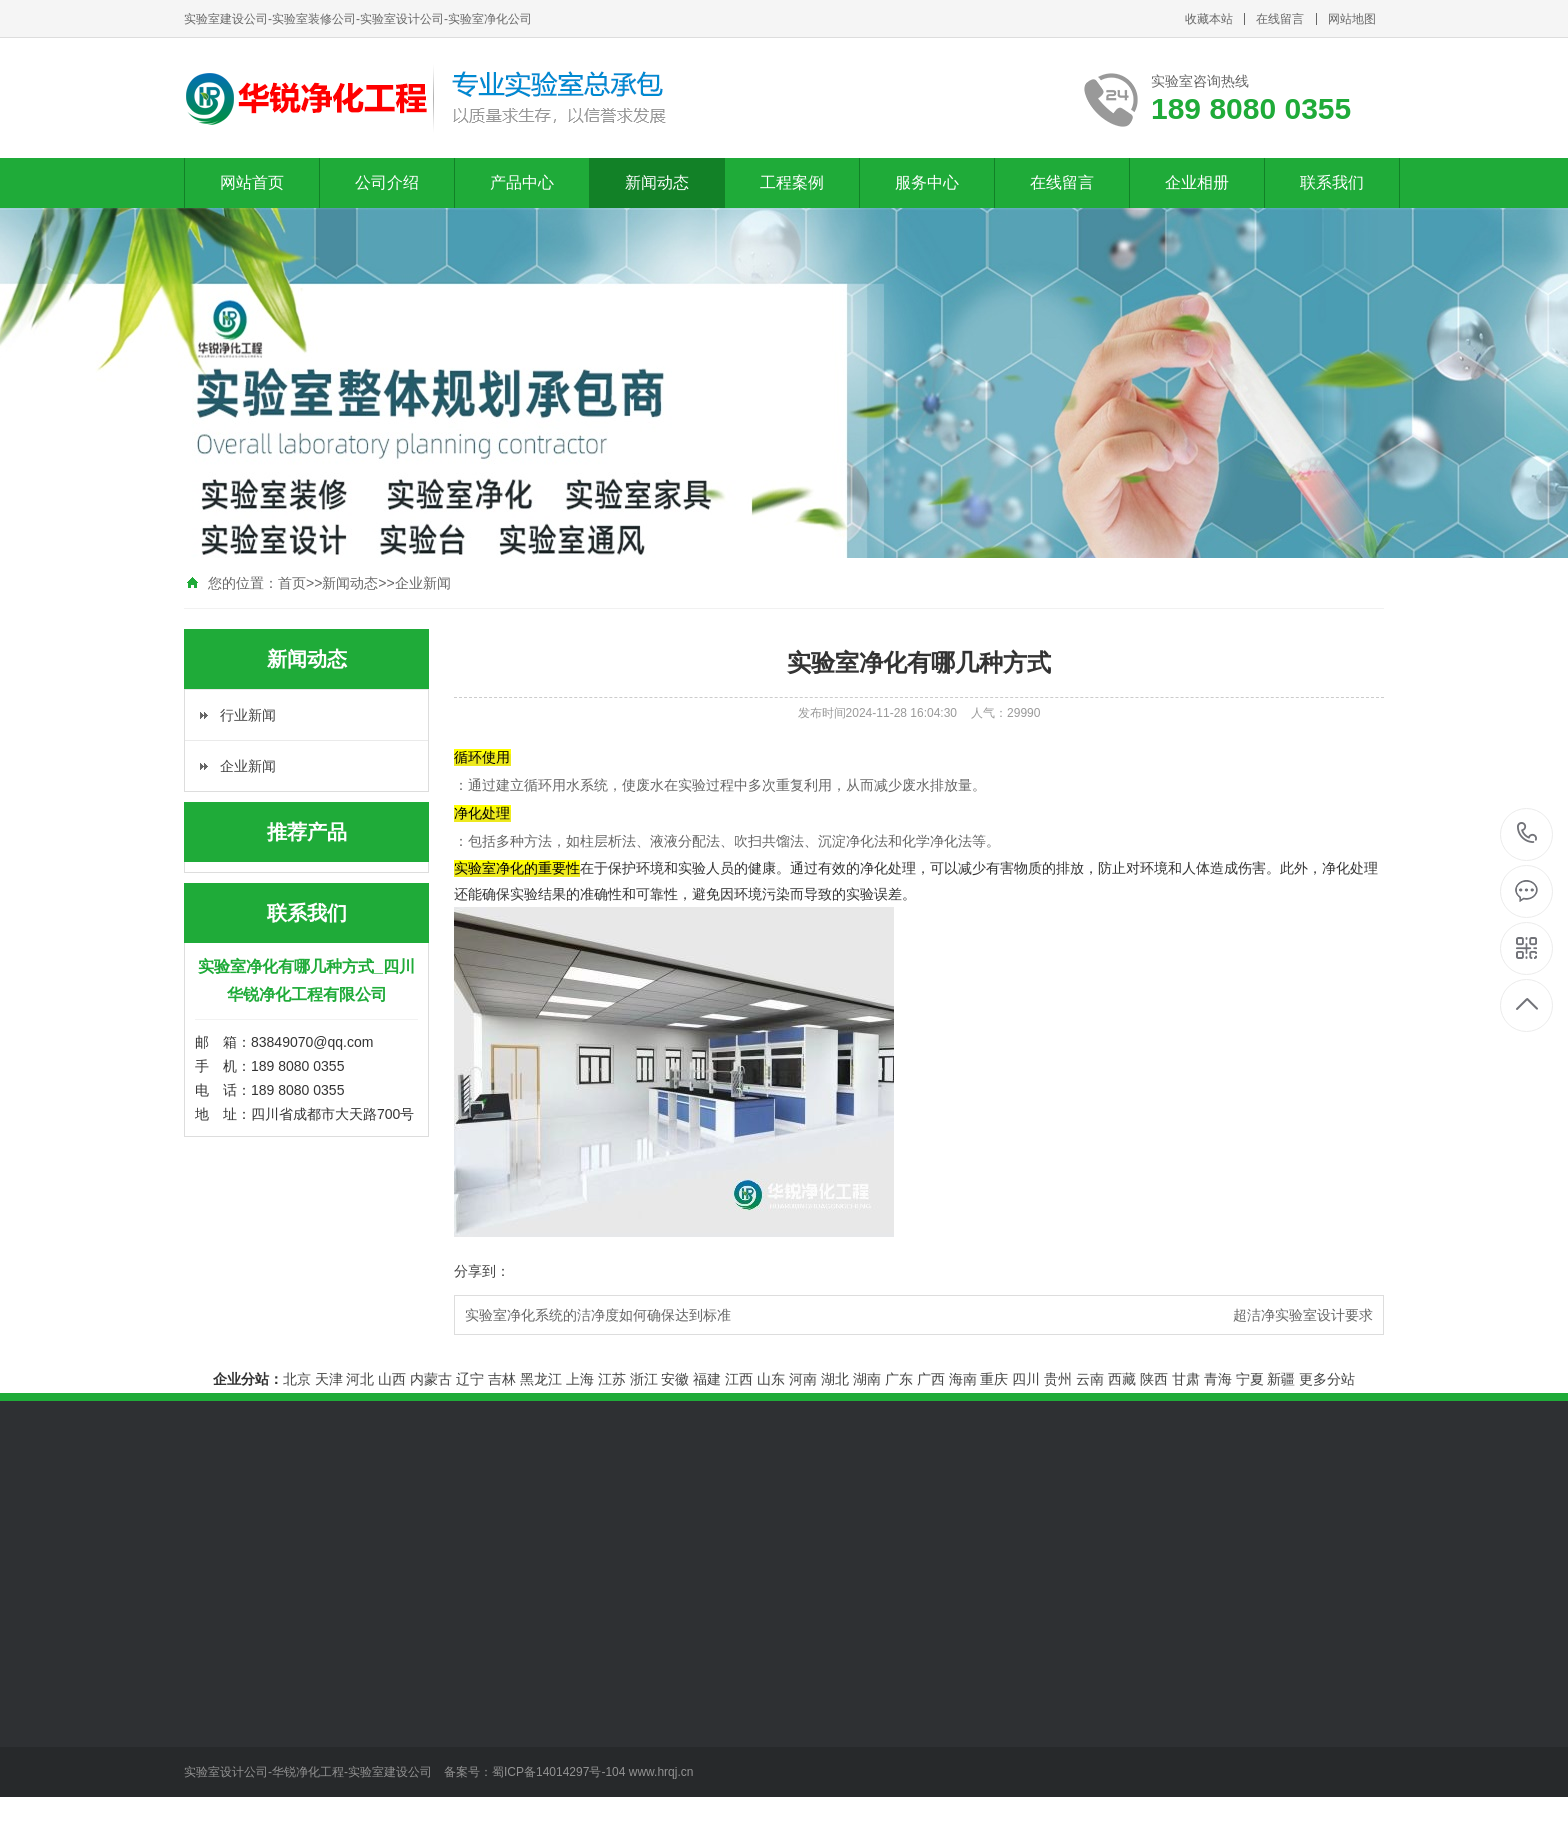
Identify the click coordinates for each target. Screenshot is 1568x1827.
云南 (1090, 1379)
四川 (1026, 1379)
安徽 (675, 1379)
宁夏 (1250, 1379)
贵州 (1058, 1379)
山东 (771, 1379)
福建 (707, 1379)
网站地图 (1352, 19)
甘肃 (1186, 1379)
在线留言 (1280, 19)
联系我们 (1332, 182)
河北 (360, 1379)
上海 (580, 1379)
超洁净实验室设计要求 (1303, 1315)
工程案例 (792, 182)
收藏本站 (1209, 19)
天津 (329, 1379)
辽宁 (470, 1379)
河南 (803, 1379)
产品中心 (522, 182)
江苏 (612, 1379)
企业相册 (1197, 182)
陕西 (1154, 1379)
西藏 (1122, 1379)
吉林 (502, 1379)
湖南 (867, 1379)
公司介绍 (387, 182)
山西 (392, 1379)
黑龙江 (541, 1379)
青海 (1218, 1379)
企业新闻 (423, 583)
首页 (292, 583)
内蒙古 (431, 1379)
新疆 (1281, 1379)
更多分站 (1327, 1379)
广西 (931, 1379)
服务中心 (927, 182)
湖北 (835, 1379)
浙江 (644, 1379)
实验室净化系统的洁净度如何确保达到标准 (598, 1315)
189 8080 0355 (1527, 834)
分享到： (482, 1271)
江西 (739, 1379)
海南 (963, 1379)
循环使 (482, 757)
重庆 (994, 1379)
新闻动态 (657, 182)
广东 (899, 1379)
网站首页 (252, 182)
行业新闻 (248, 715)
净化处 (482, 813)
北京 (297, 1379)
